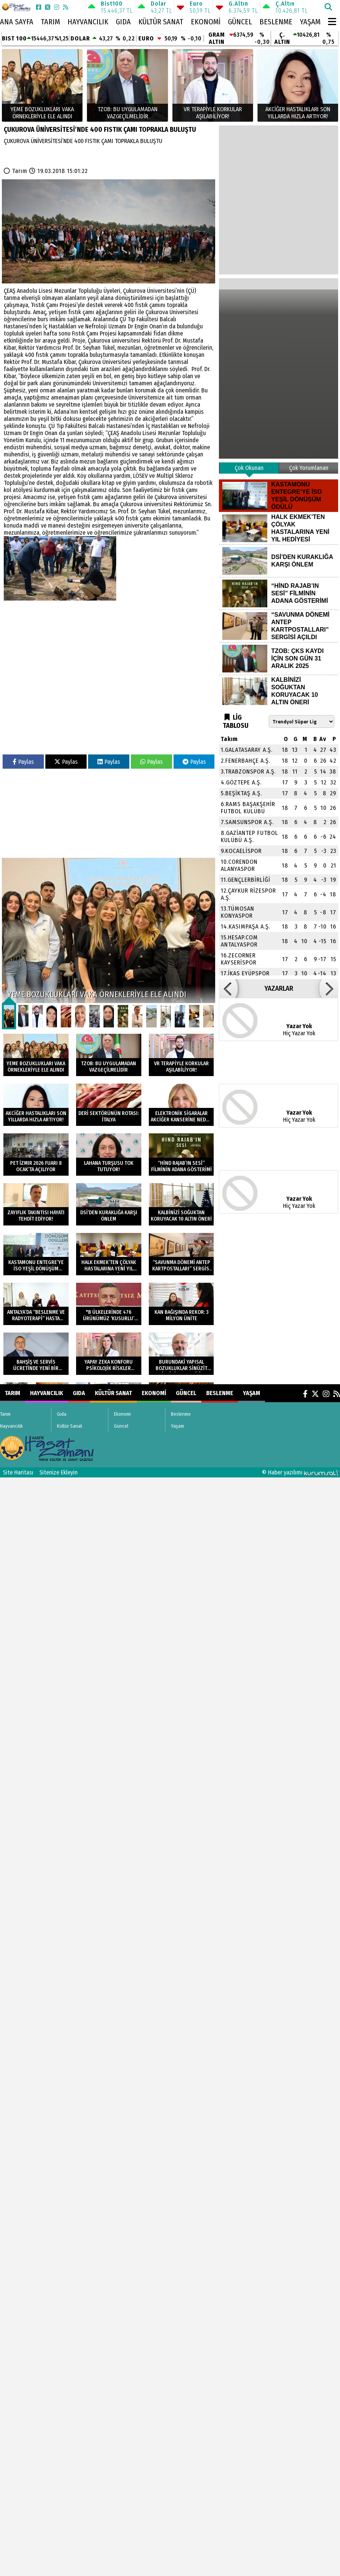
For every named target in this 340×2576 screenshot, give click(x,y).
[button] (228, 988)
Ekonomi (205, 21)
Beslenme (275, 21)
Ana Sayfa (16, 21)
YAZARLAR (278, 988)
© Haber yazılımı (301, 1472)
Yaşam (310, 21)
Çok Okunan (249, 467)
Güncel (240, 21)
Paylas (23, 761)
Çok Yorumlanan (308, 467)
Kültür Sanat (160, 21)
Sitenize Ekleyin (58, 1472)
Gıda (123, 21)
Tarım (50, 21)
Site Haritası (18, 1472)
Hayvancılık (87, 21)
